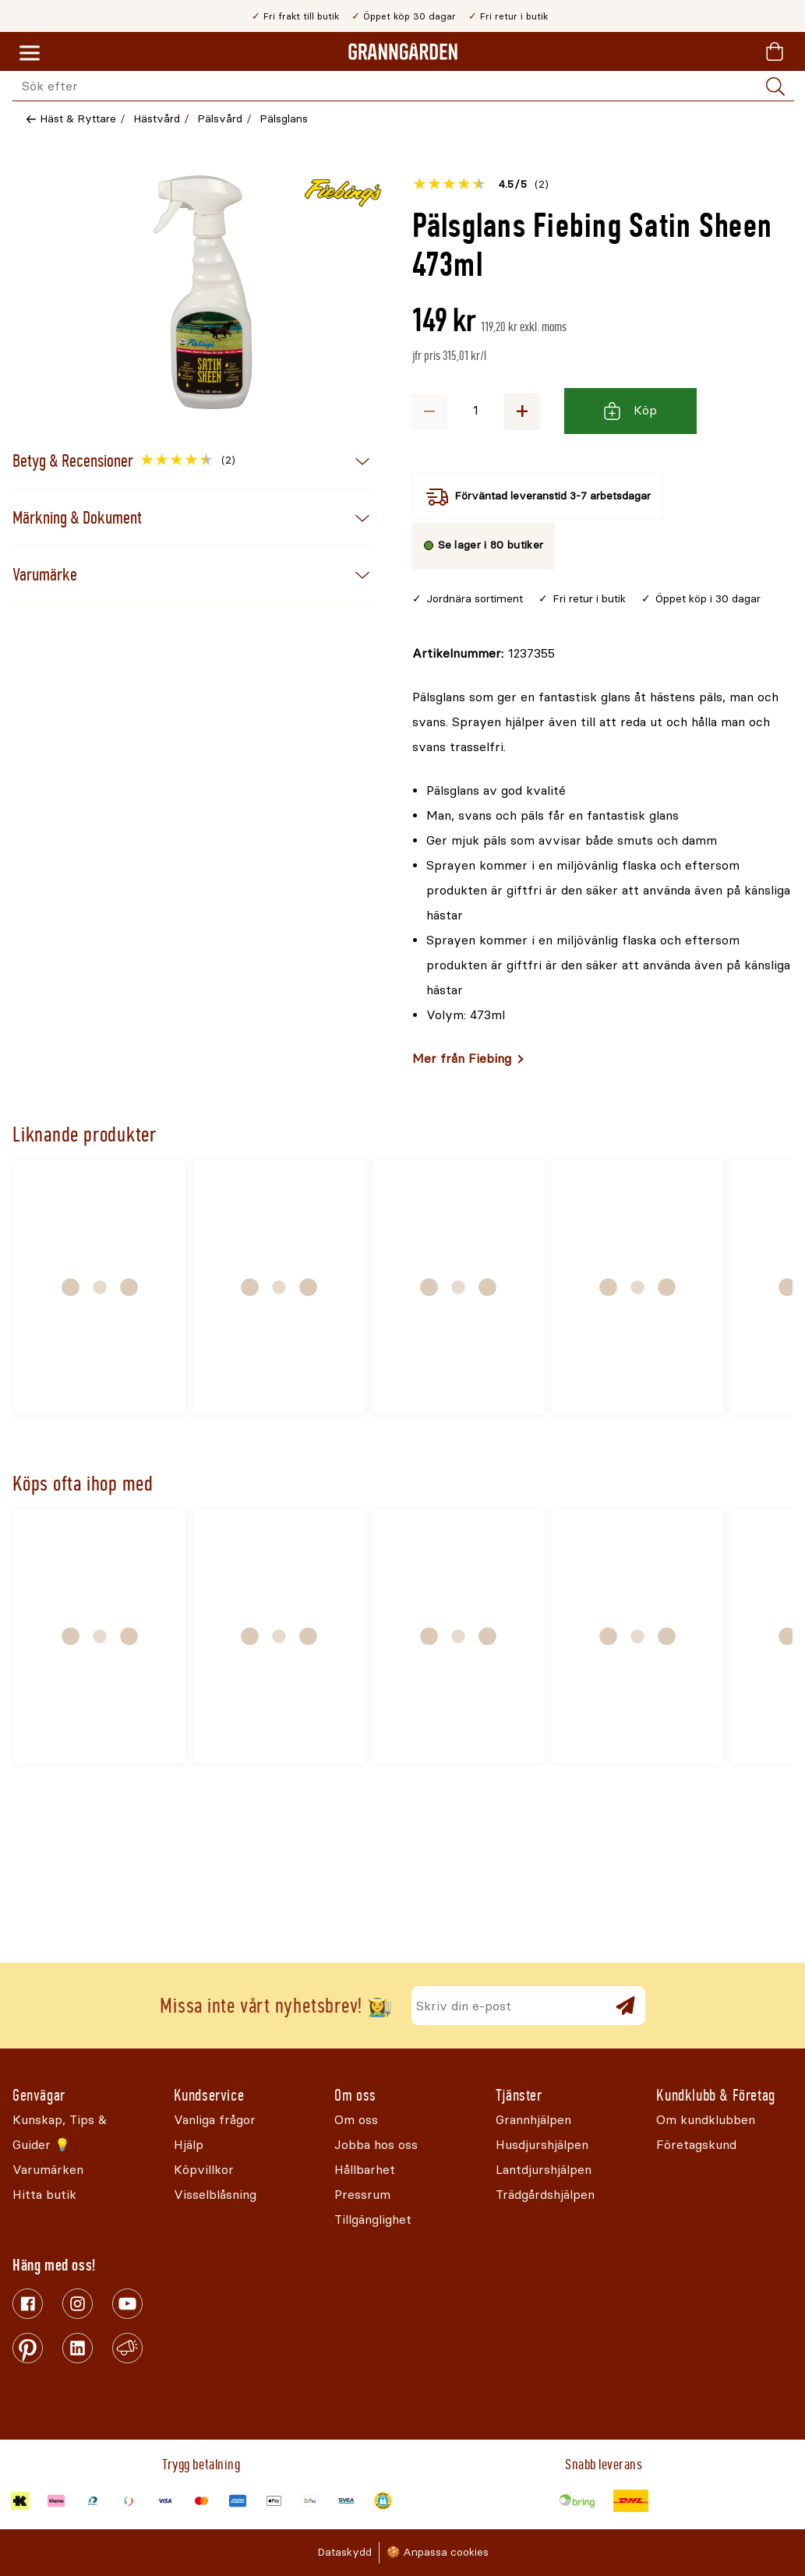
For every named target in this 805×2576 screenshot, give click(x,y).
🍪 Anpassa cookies (438, 2552)
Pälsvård (219, 118)
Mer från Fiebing (461, 1058)
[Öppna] (202, 292)
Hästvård (156, 118)
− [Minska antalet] (429, 410)
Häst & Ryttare (78, 118)
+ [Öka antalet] (522, 410)
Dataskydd (344, 2552)
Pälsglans (284, 118)
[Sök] (775, 86)
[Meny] (29, 54)
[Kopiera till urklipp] (483, 653)
